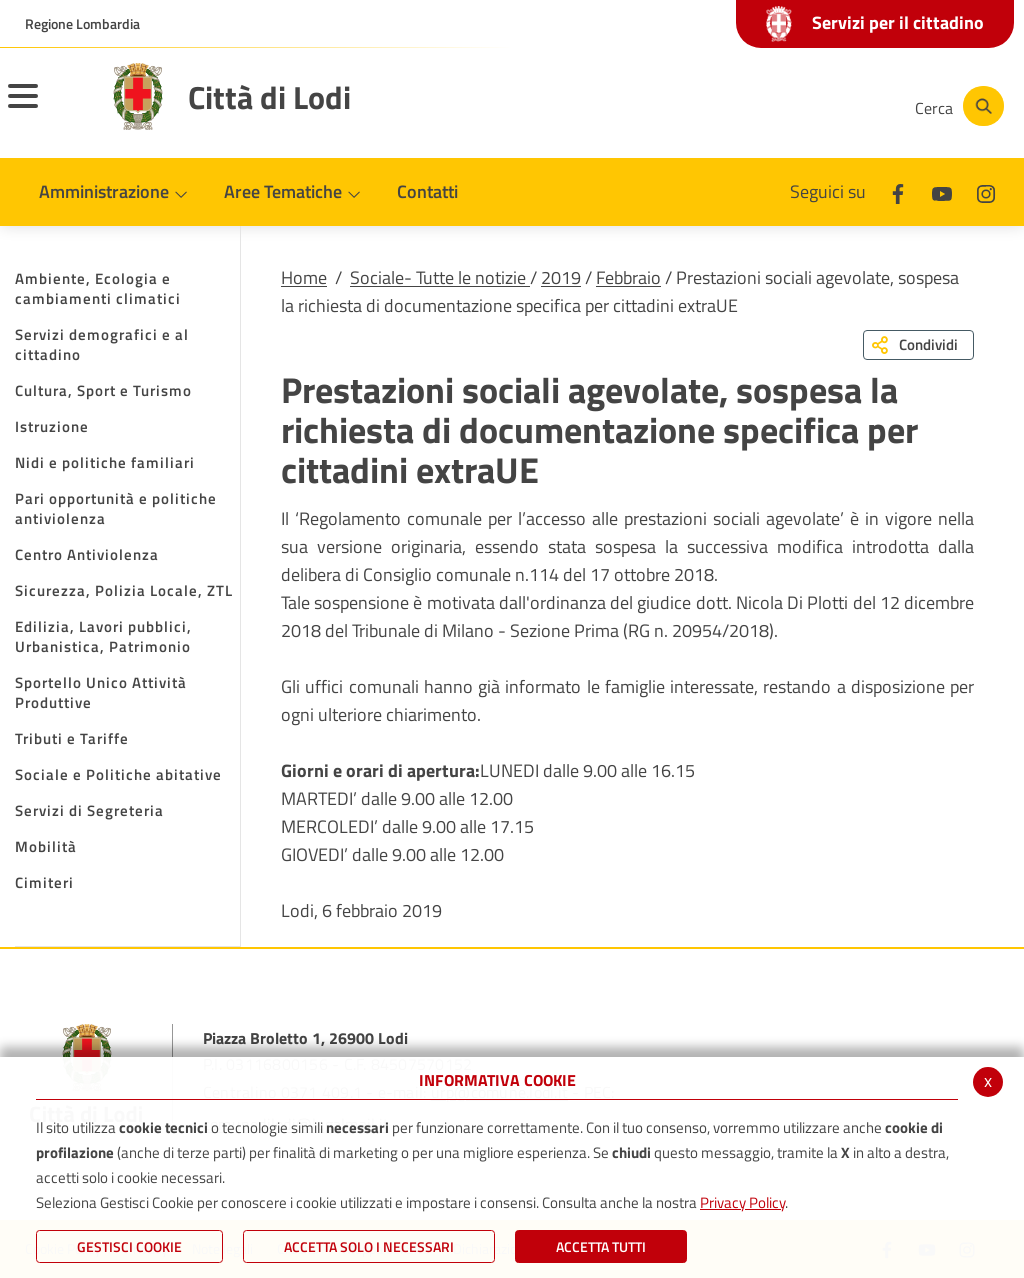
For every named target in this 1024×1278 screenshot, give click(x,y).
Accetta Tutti (601, 1246)
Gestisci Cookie (129, 1246)
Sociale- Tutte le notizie (440, 277)
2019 (561, 277)
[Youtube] (758, 106)
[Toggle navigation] (48, 109)
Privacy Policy (742, 1202)
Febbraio (628, 277)
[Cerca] (956, 106)
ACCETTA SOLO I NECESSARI (369, 1246)
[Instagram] (818, 106)
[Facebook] (698, 106)
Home (304, 277)
